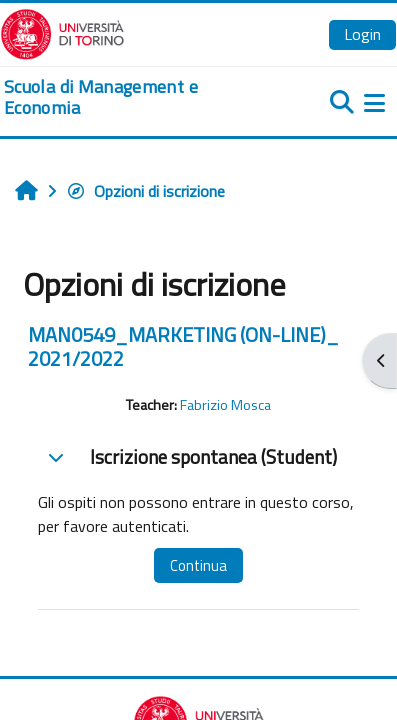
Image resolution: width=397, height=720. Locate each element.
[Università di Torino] (62, 32)
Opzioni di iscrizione (145, 191)
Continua (198, 565)
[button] (56, 457)
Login (362, 34)
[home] (132, 97)
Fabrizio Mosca (225, 405)
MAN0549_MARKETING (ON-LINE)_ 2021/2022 (183, 346)
